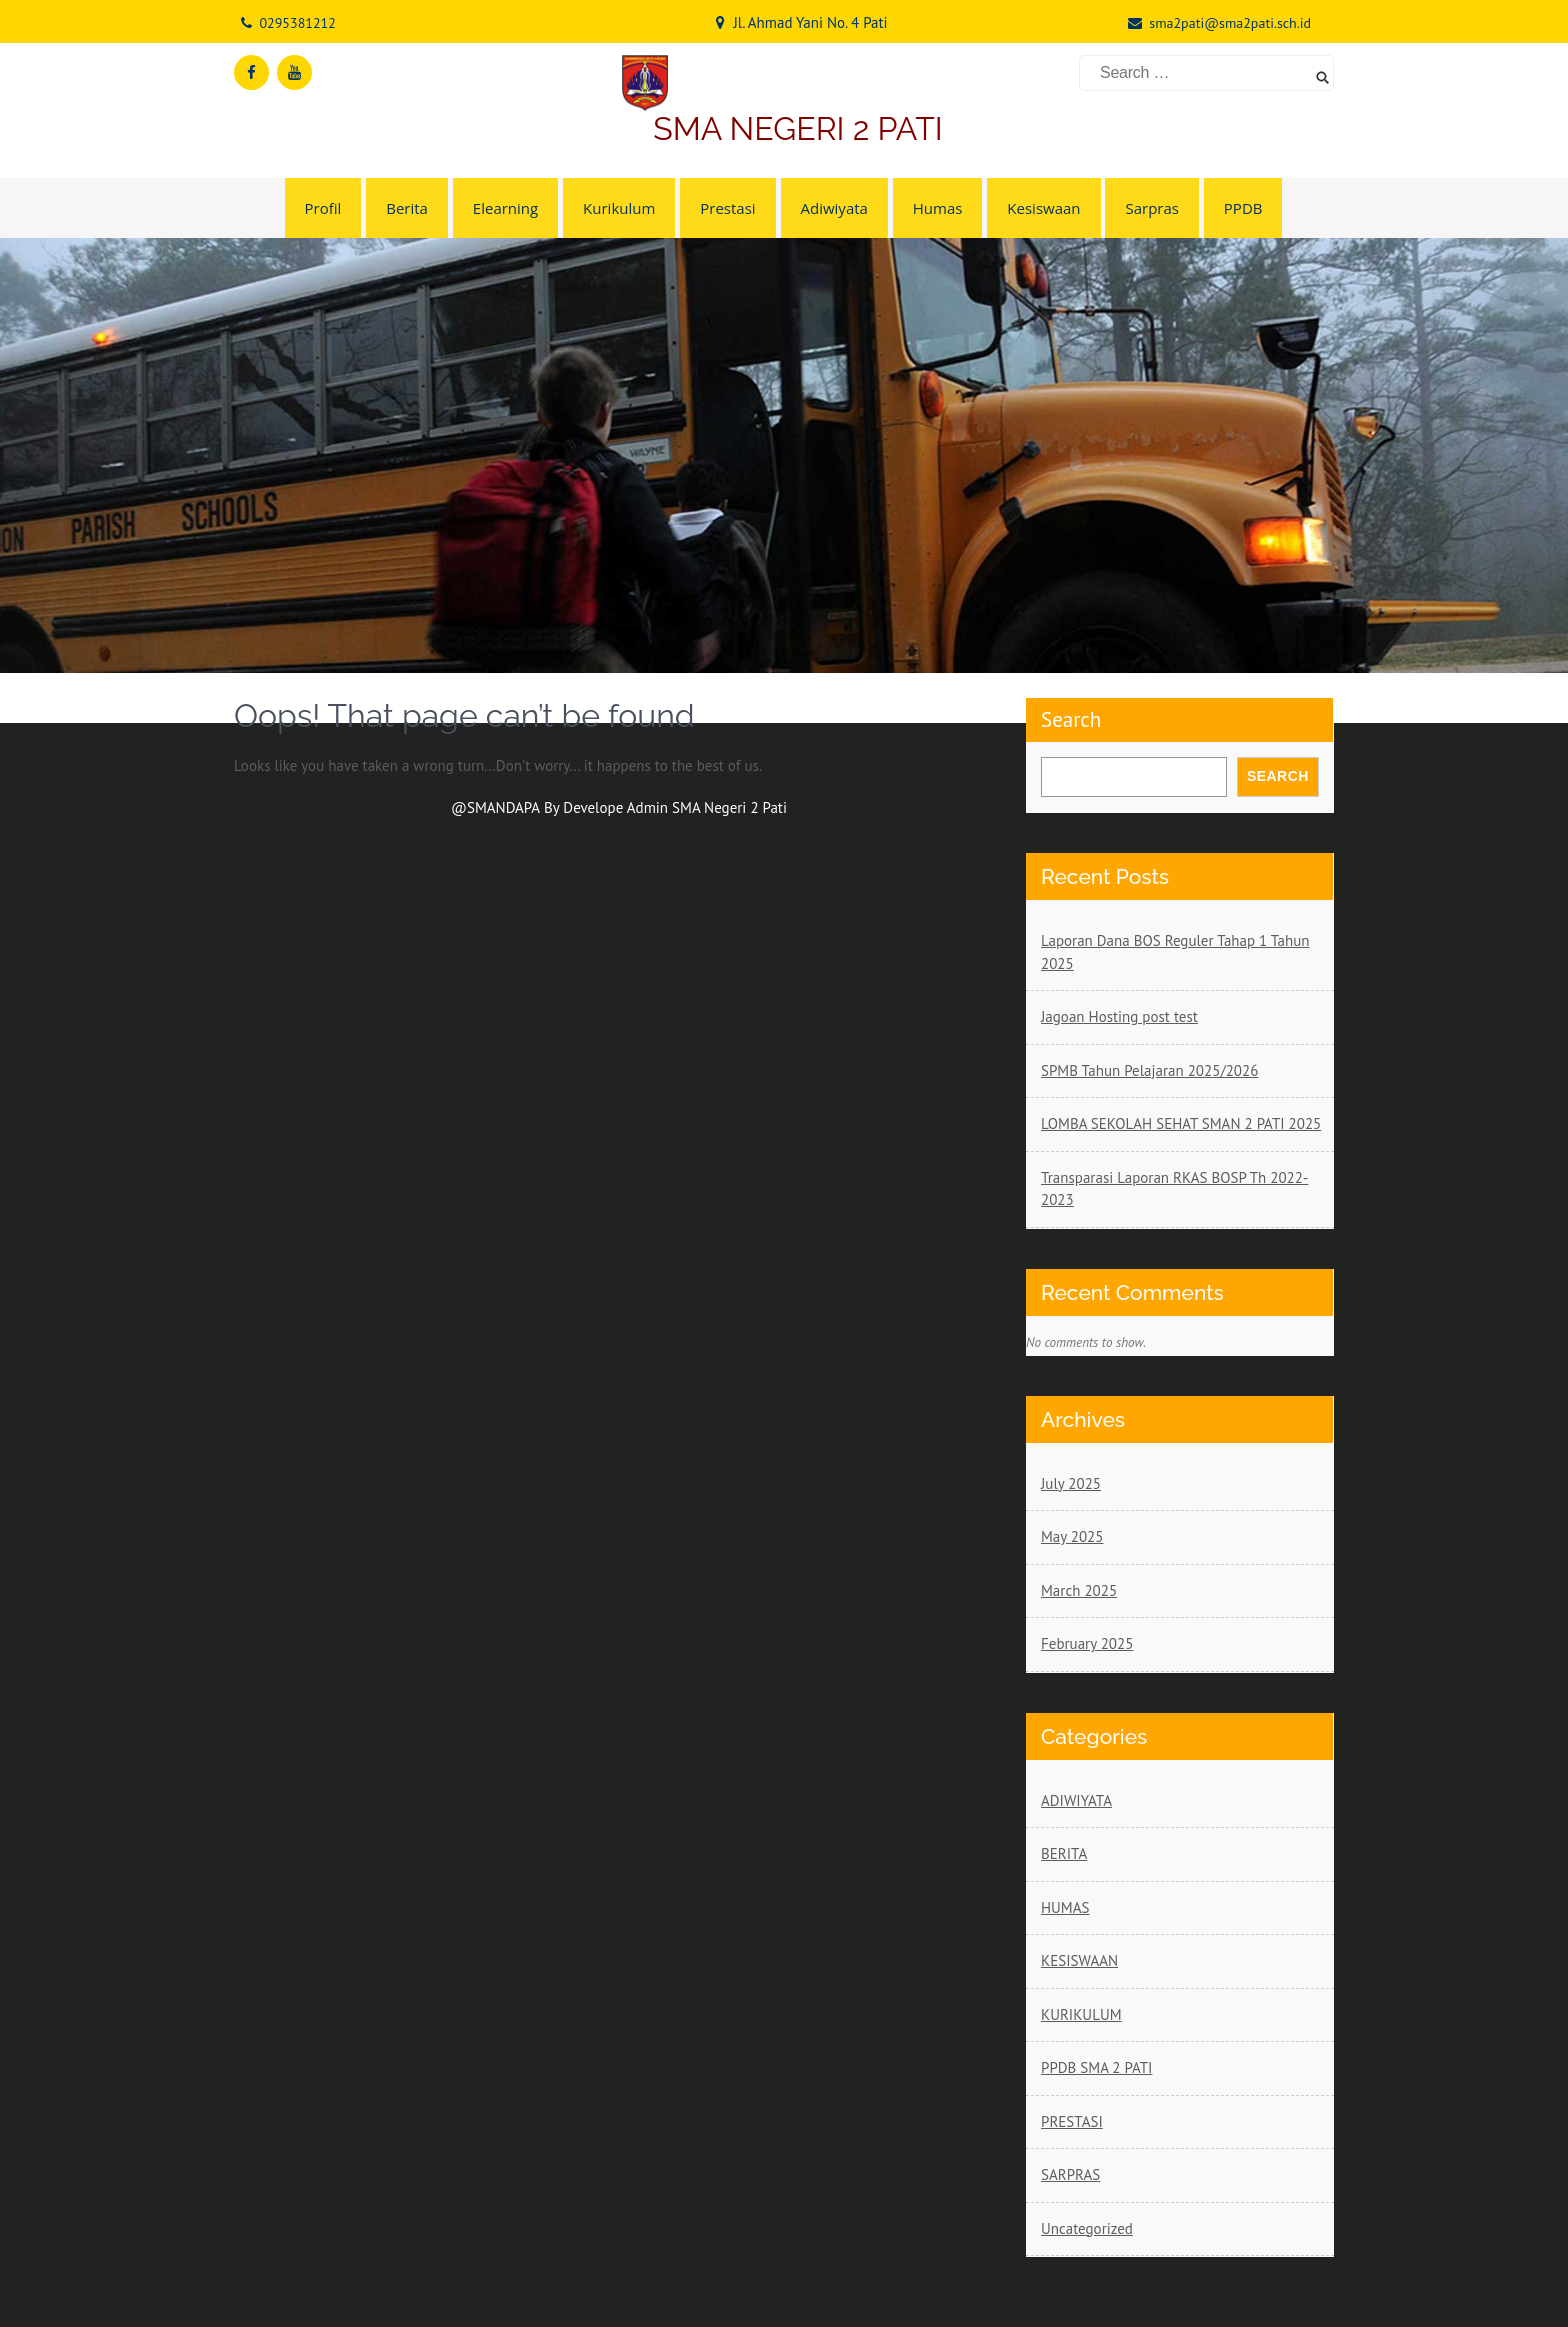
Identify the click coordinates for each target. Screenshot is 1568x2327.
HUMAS (1065, 1907)
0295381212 (297, 23)
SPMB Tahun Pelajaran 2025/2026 (1149, 1070)
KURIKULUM (1081, 2014)
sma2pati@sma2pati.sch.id (1230, 23)
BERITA (1064, 1853)
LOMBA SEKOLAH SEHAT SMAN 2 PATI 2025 (1181, 1123)
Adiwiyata (834, 208)
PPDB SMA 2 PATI (1096, 2067)
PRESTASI (1072, 2121)
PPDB (1243, 208)
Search (1071, 719)
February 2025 (1087, 1643)
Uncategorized (1087, 2228)
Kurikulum (619, 208)
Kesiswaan (1043, 208)
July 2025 (1071, 1483)
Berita (407, 208)
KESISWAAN (1079, 1960)
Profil (323, 208)
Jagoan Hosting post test (1119, 1016)
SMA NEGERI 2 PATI (798, 128)
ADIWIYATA (1076, 1800)
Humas (938, 208)
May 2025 (1072, 1536)
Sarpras (1151, 208)
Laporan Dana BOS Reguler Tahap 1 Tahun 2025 (1175, 952)
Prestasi (727, 208)
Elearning (505, 208)
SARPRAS (1070, 2174)
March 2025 (1079, 1590)
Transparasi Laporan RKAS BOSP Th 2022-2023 (1174, 1189)
